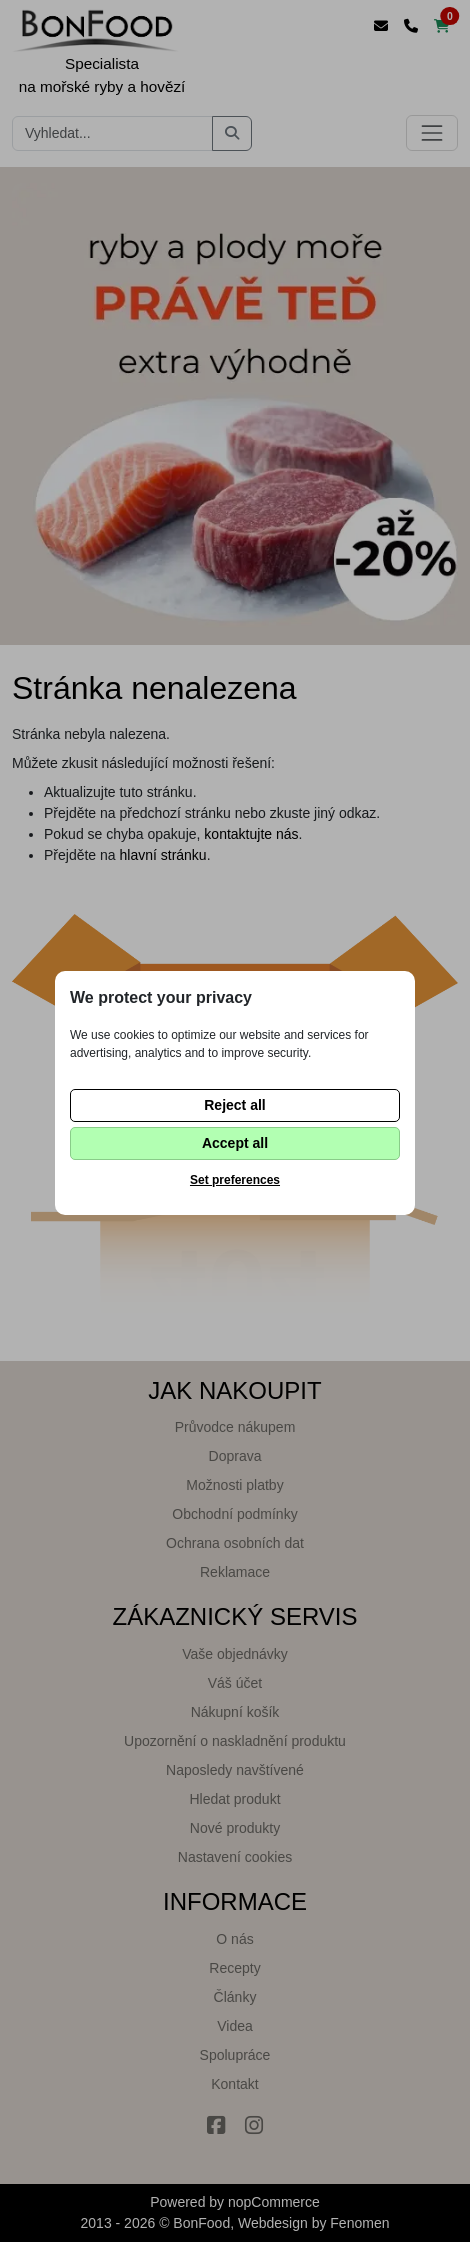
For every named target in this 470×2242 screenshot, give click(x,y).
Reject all (234, 1105)
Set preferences (235, 1180)
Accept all (235, 1143)
